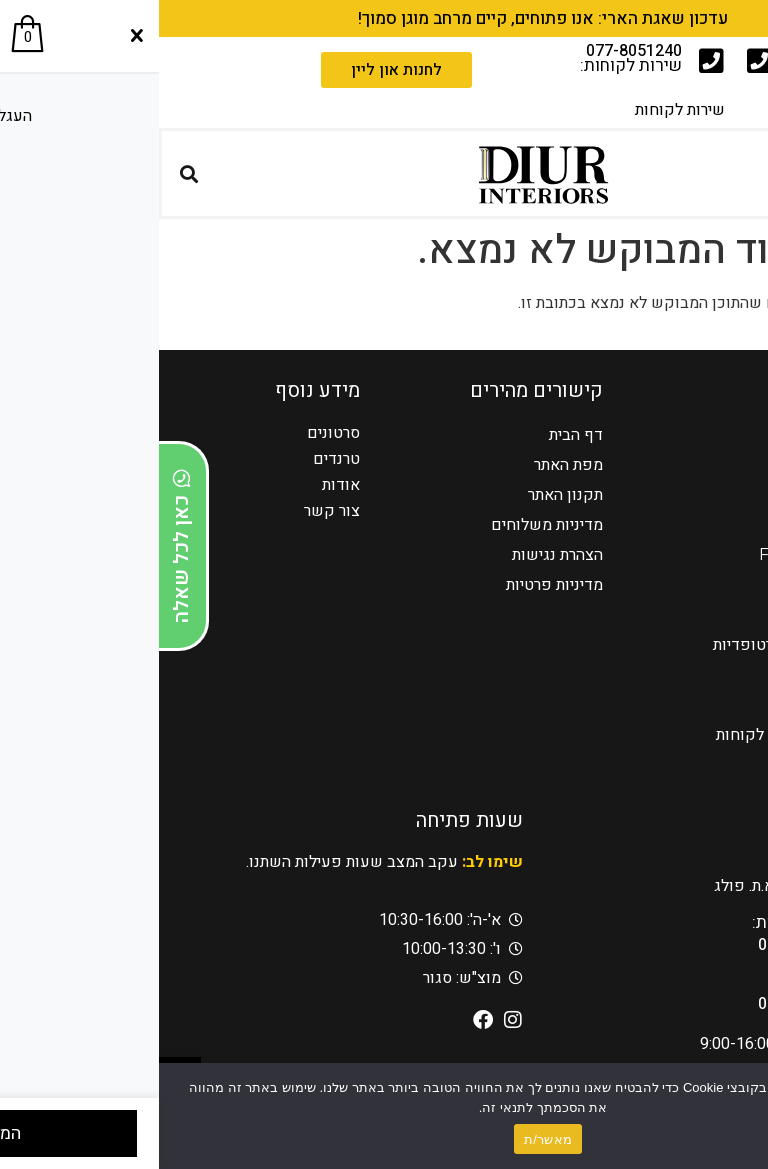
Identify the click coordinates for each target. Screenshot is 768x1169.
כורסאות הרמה (691, 464)
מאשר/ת (389, 1139)
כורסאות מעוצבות (680, 614)
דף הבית (417, 434)
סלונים (716, 494)
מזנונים (714, 704)
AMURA (707, 584)
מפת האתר (409, 464)
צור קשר (173, 511)
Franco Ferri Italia (669, 554)
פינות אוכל (702, 674)
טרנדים (177, 459)
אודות (182, 485)
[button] (745, 173)
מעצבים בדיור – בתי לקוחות (647, 734)
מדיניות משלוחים (388, 524)
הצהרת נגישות (398, 554)
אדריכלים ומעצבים (676, 764)
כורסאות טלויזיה (685, 434)
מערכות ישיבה (691, 524)
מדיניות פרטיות (395, 584)
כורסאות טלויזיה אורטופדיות (646, 644)
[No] (736, 1115)
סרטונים (174, 433)
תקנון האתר (406, 494)
